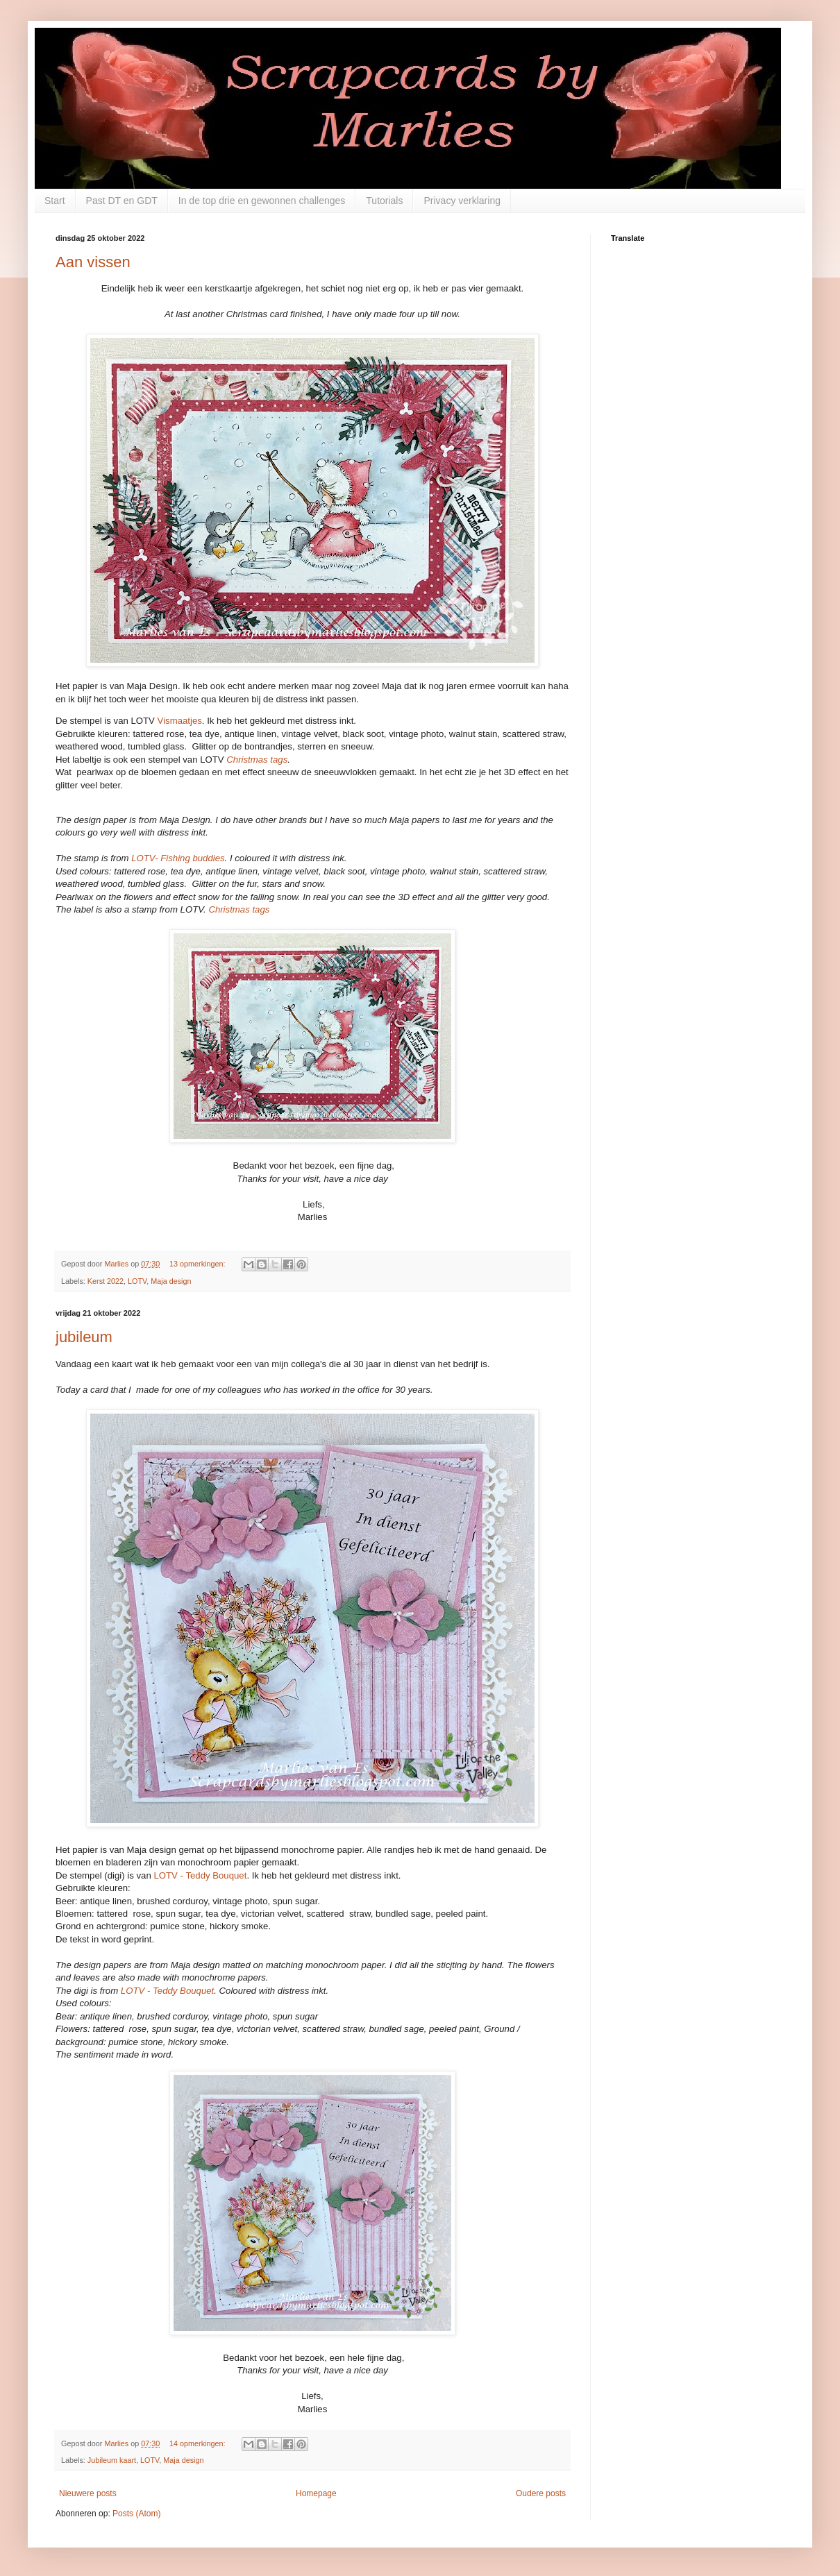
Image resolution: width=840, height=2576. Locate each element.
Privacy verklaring (461, 200)
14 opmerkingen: (198, 2443)
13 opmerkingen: (198, 1264)
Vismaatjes (180, 720)
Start (54, 200)
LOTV (137, 1281)
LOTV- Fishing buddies (177, 858)
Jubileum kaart (111, 2460)
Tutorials (384, 200)
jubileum (84, 1337)
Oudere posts (541, 2493)
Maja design (171, 1281)
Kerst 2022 (105, 1281)
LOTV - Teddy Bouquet (199, 1875)
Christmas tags (256, 759)
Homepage (316, 2493)
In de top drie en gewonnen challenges (262, 200)
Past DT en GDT (122, 200)
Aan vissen (93, 262)
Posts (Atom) (136, 2513)
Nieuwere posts (88, 2493)
